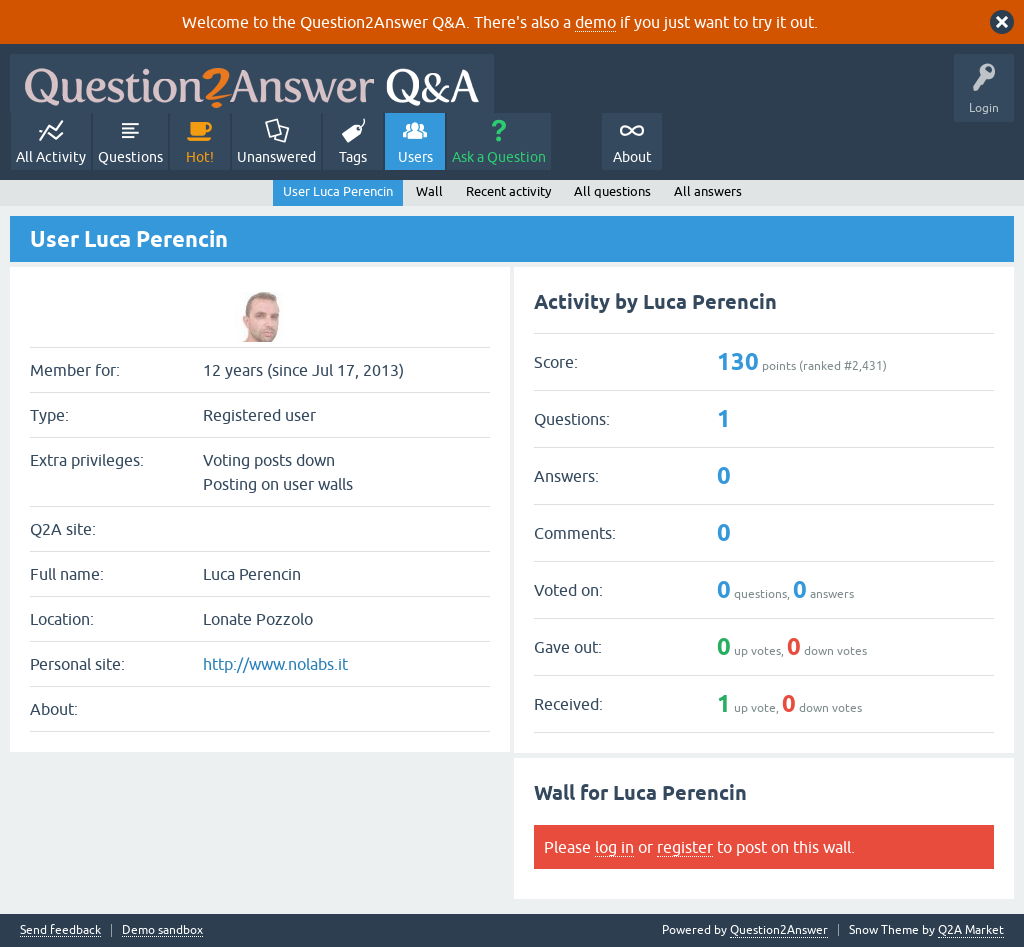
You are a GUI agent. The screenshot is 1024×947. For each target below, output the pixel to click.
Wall (429, 191)
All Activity (51, 157)
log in (614, 847)
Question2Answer (779, 930)
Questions (130, 157)
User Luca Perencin (338, 191)
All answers (708, 191)
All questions (612, 191)
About (632, 157)
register (685, 847)
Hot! (200, 157)
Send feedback (60, 930)
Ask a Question (499, 157)
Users (415, 157)
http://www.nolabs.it (275, 664)
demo (595, 22)
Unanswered (276, 157)
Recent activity (508, 191)
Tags (353, 157)
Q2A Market (971, 930)
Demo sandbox (162, 930)
